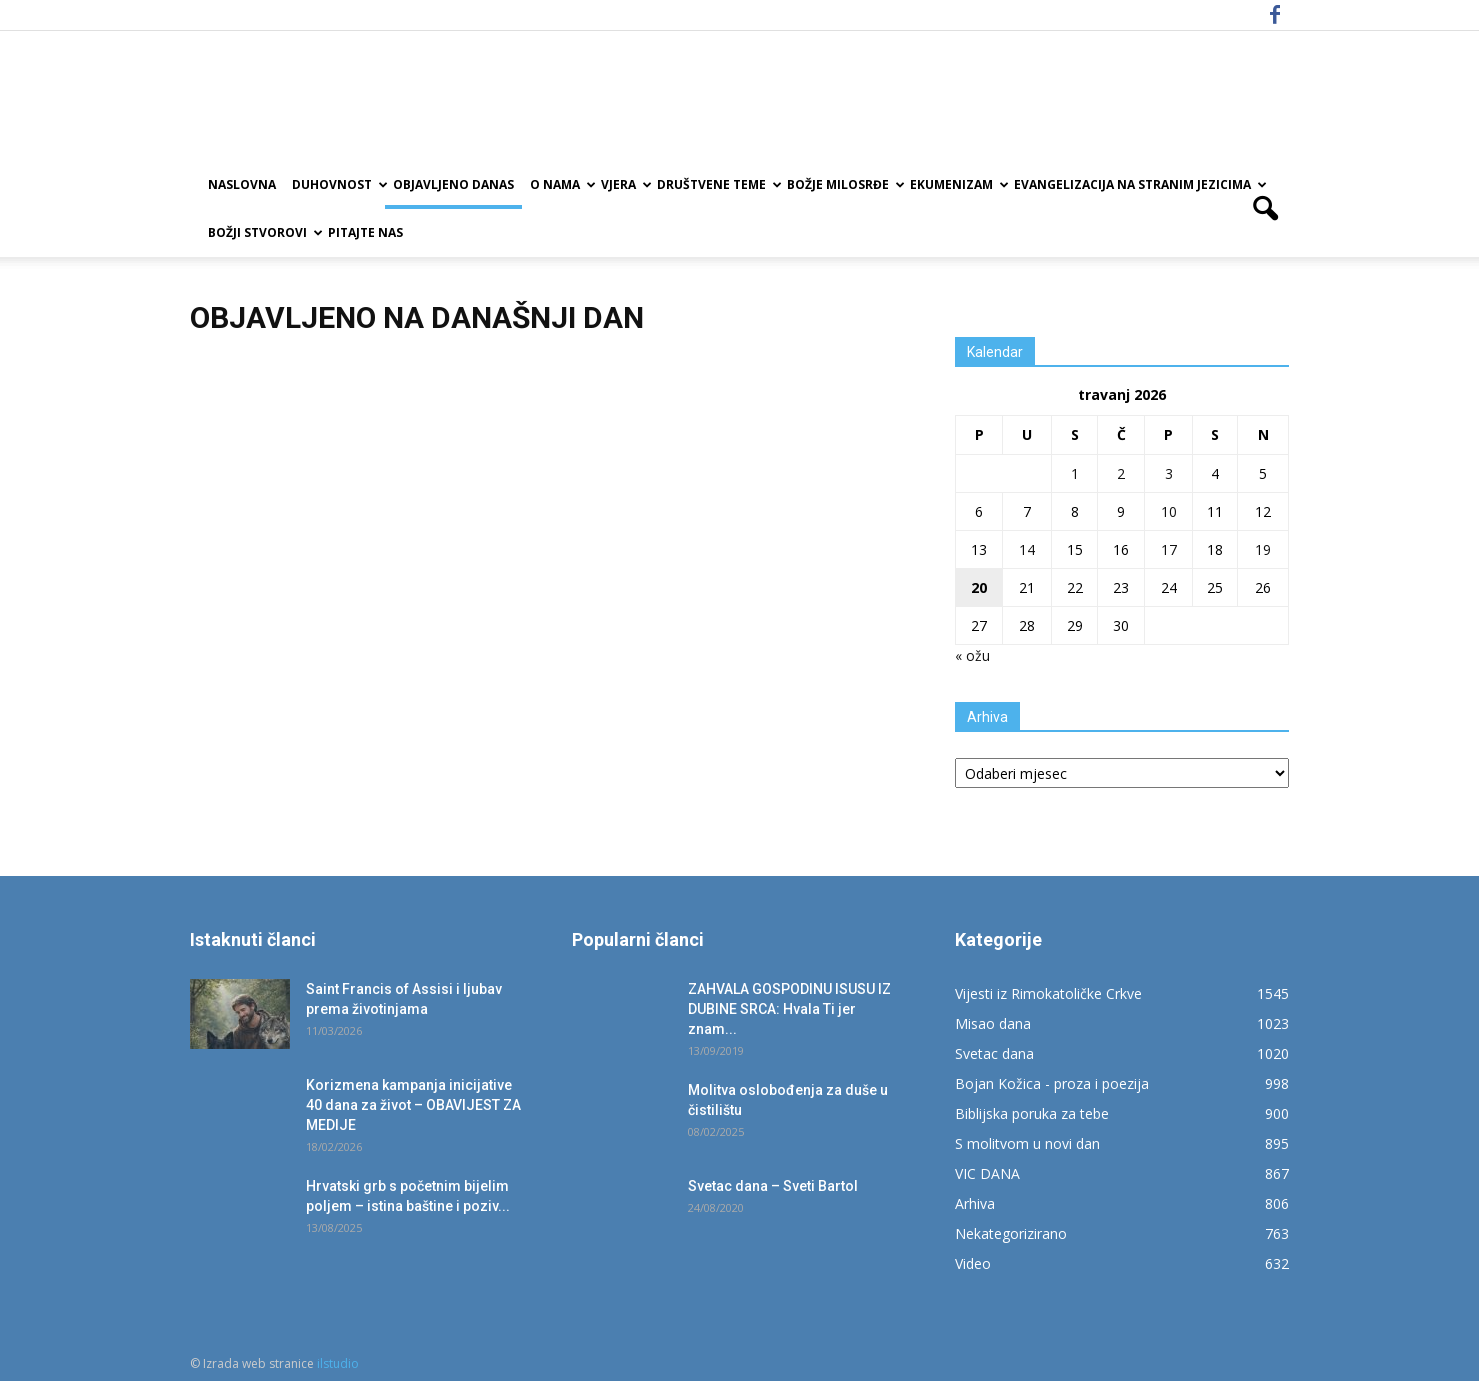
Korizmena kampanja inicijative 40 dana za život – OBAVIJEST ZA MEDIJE (413, 1105)
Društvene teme (718, 184)
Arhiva (975, 1203)
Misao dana (993, 1023)
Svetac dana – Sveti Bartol (773, 1186)
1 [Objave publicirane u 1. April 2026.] (1075, 473)
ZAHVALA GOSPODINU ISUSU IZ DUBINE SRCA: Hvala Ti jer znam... (789, 1009)
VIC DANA (987, 1173)
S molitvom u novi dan (1027, 1143)
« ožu (972, 655)
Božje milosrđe (844, 184)
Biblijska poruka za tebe (1032, 1113)
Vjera (625, 184)
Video (973, 1263)
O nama (561, 184)
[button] (1266, 209)
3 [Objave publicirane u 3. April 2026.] (1169, 473)
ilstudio (338, 1363)
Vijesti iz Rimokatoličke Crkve (1048, 993)
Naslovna (242, 184)
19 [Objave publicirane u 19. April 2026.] (1263, 549)
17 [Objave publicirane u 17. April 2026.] (1169, 549)
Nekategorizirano (1011, 1233)
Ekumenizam (958, 184)
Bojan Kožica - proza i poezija (1052, 1083)
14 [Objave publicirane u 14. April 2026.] (1027, 549)
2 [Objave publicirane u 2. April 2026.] (1121, 473)
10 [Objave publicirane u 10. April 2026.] (1169, 511)
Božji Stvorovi (264, 232)
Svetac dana (994, 1053)
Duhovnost (338, 184)
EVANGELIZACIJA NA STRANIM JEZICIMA (1139, 184)
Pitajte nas (365, 232)
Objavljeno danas (453, 184)
